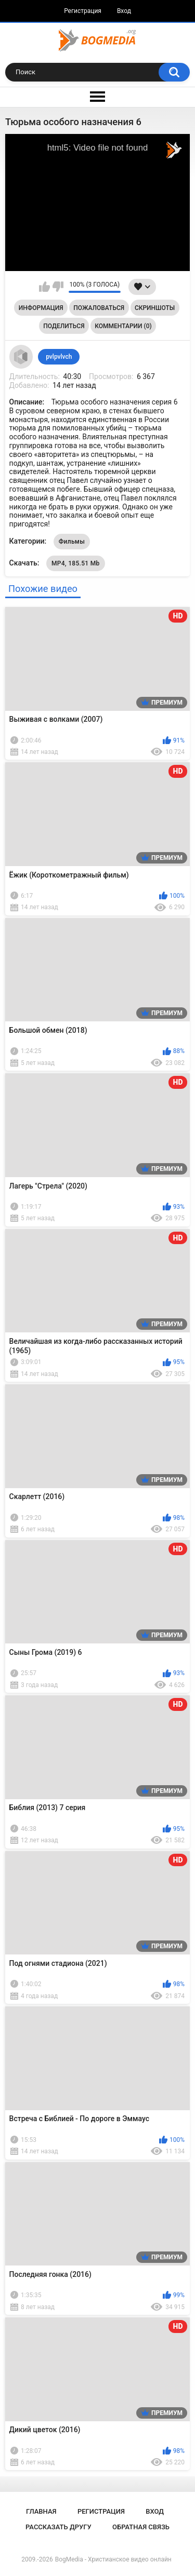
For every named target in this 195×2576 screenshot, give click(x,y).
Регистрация (82, 11)
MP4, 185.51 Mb (75, 563)
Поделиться (63, 326)
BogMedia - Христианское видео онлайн (113, 2559)
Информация (41, 308)
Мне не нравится (58, 286)
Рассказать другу (58, 2527)
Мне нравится (44, 286)
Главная (41, 2511)
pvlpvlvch (59, 356)
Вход (124, 11)
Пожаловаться (98, 308)
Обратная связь (141, 2527)
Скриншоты (155, 308)
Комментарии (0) (123, 326)
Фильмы (72, 541)
